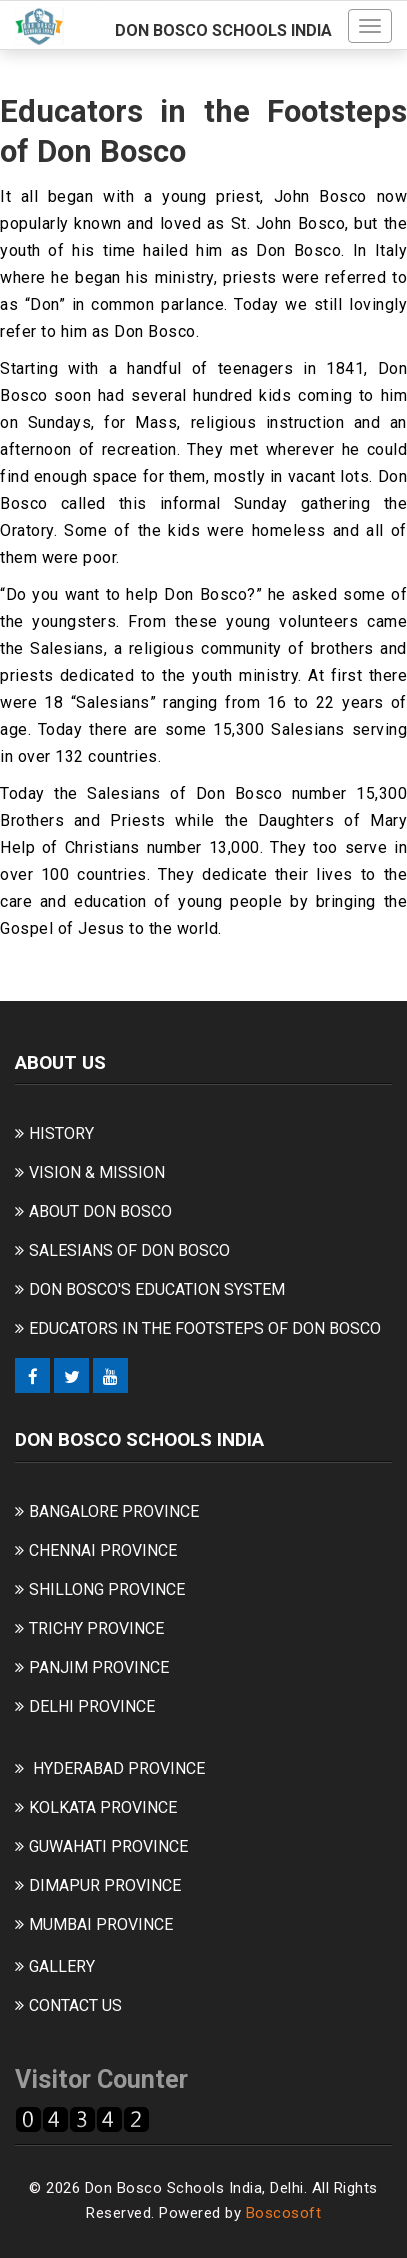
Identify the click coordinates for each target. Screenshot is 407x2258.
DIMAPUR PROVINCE (105, 1885)
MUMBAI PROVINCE (101, 1924)
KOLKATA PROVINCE (103, 1807)
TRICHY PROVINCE (96, 1628)
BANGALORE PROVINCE (114, 1511)
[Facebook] (32, 1375)
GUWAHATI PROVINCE (108, 1846)
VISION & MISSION (97, 1172)
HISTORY (61, 1133)
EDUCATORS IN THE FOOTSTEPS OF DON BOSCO (205, 1328)
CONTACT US (75, 2005)
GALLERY (62, 1966)
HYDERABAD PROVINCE (119, 1768)
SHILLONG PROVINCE (107, 1589)
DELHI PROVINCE (92, 1706)
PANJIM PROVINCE (99, 1667)
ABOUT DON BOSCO (100, 1211)
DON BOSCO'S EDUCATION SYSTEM (157, 1289)
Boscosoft (284, 2213)
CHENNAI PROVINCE (103, 1550)
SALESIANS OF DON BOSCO (129, 1250)
